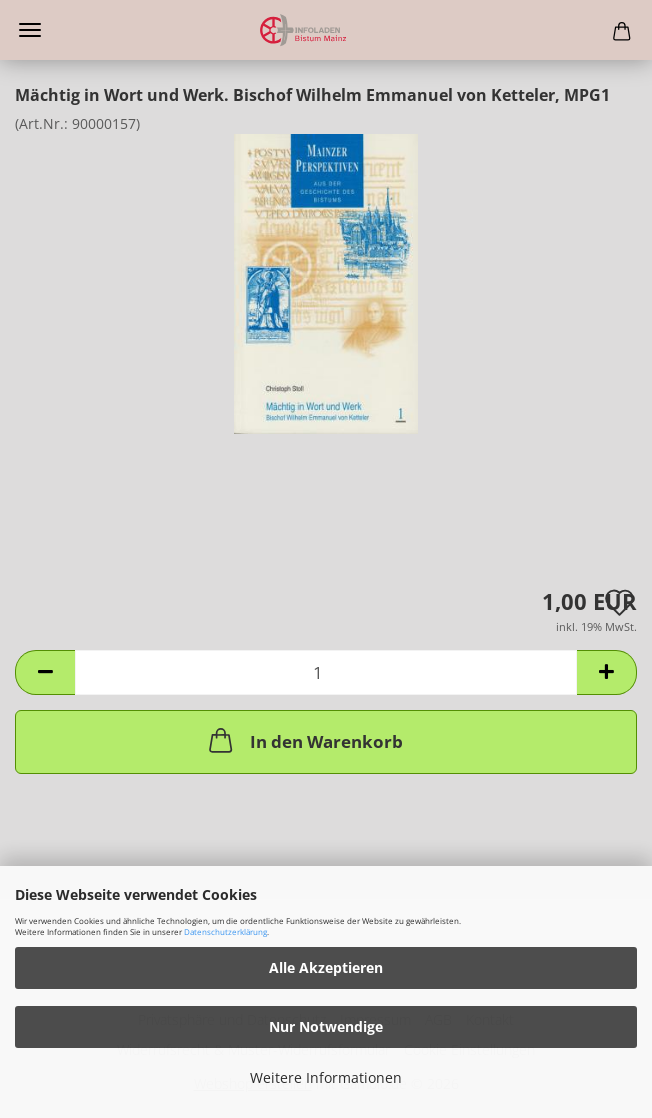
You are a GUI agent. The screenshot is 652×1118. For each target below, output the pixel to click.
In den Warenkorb (304, 740)
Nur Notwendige (326, 1026)
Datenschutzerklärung (225, 931)
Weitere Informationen (326, 1077)
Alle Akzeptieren (326, 967)
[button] (45, 672)
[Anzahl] (326, 672)
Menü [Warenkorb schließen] (30, 30)
